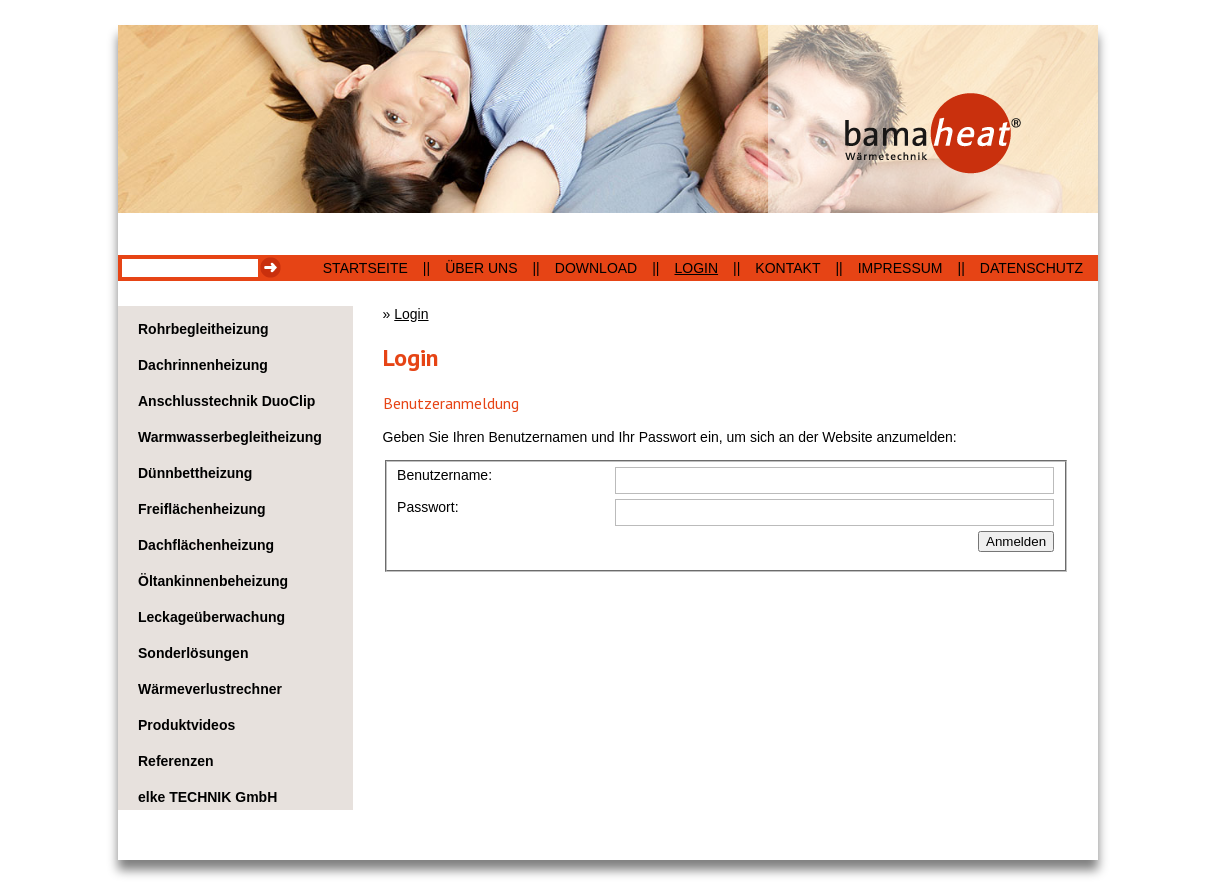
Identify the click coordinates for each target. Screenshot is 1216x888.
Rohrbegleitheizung (203, 329)
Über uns (481, 268)
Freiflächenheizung (202, 509)
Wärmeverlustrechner (210, 689)
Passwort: (427, 507)
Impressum (900, 268)
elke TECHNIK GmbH (207, 797)
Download (596, 268)
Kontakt (787, 268)
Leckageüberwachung (211, 617)
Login (697, 268)
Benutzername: (444, 475)
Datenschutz (1031, 268)
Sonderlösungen (193, 653)
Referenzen (175, 761)
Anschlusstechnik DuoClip (226, 401)
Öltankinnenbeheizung (213, 581)
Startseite (365, 268)
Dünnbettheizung (195, 473)
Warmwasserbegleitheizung (230, 437)
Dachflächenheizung (206, 545)
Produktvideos (186, 725)
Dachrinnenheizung (203, 365)
